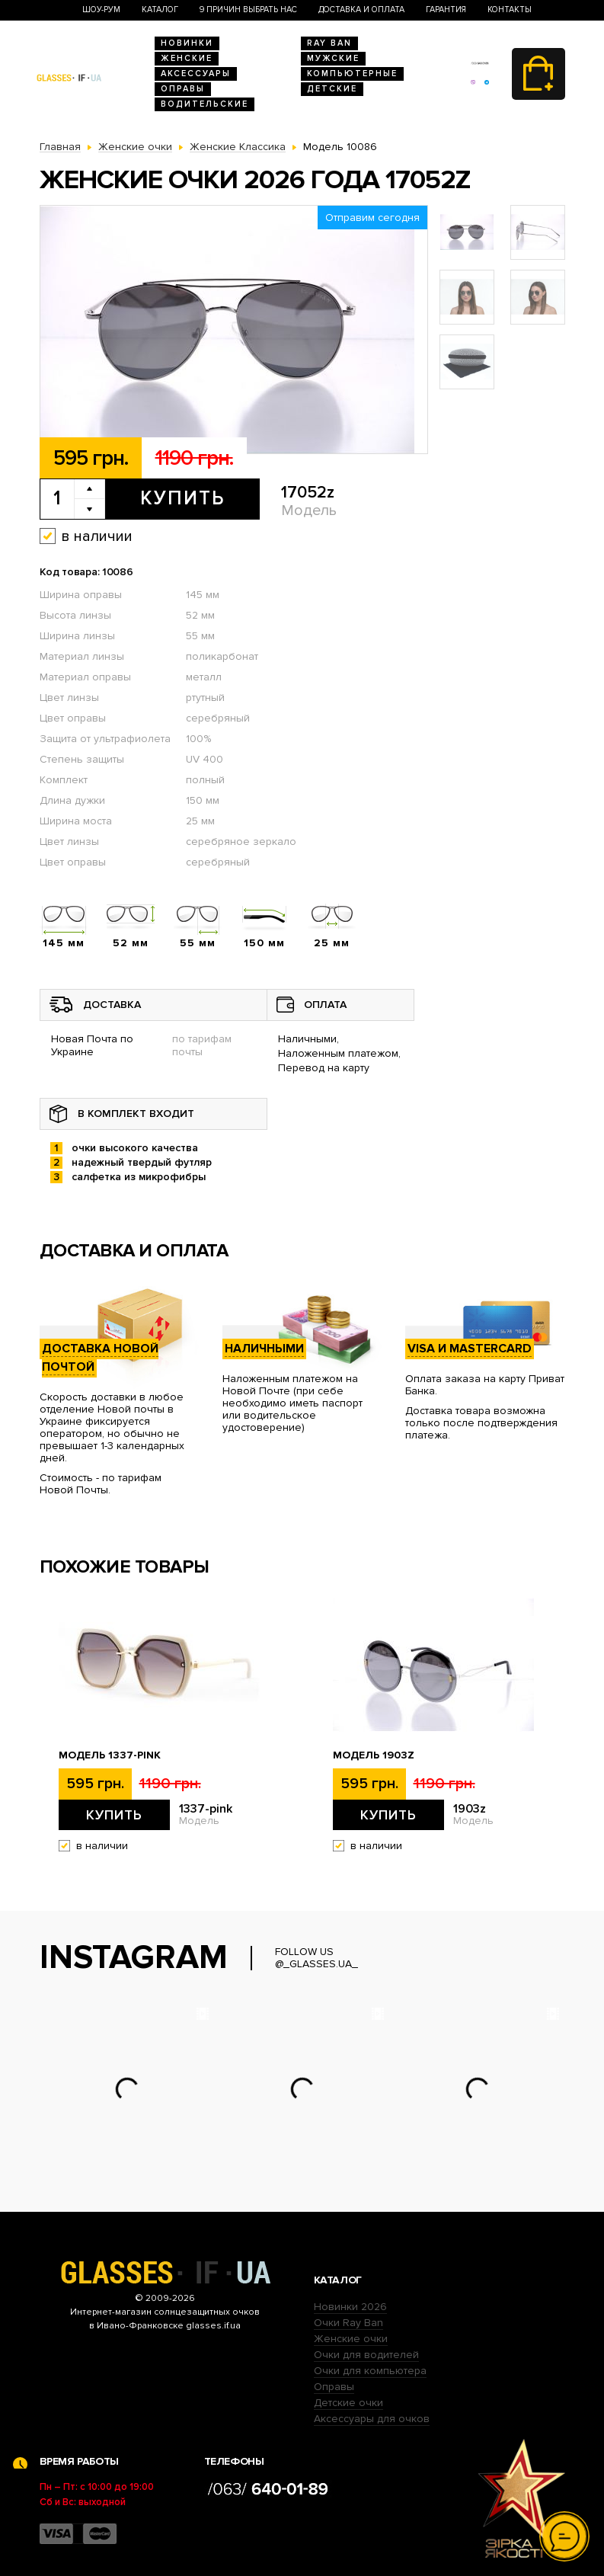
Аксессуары (196, 73)
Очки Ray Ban (348, 2322)
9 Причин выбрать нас (248, 9)
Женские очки (351, 2338)
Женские (187, 58)
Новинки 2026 (350, 2306)
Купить (182, 498)
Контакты (509, 9)
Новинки (187, 43)
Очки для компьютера (370, 2370)
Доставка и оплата (361, 9)
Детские (332, 89)
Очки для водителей (366, 2354)
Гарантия (446, 9)
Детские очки (348, 2402)
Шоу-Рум (101, 9)
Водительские (204, 104)
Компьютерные (352, 73)
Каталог (160, 9)
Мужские (333, 58)
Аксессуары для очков (372, 2418)
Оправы (183, 89)
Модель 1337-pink (110, 1755)
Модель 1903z (373, 1755)
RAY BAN (329, 43)
